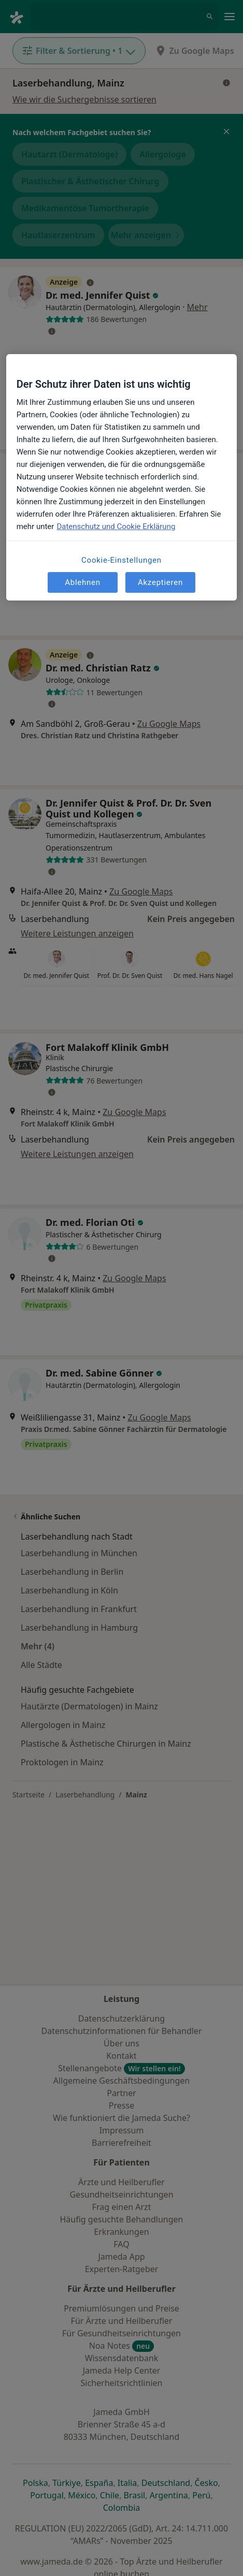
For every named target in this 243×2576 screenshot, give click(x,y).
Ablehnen (83, 582)
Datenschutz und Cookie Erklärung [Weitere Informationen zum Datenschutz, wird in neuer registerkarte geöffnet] (115, 527)
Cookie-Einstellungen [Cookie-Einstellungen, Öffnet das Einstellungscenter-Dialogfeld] (121, 560)
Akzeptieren (160, 582)
